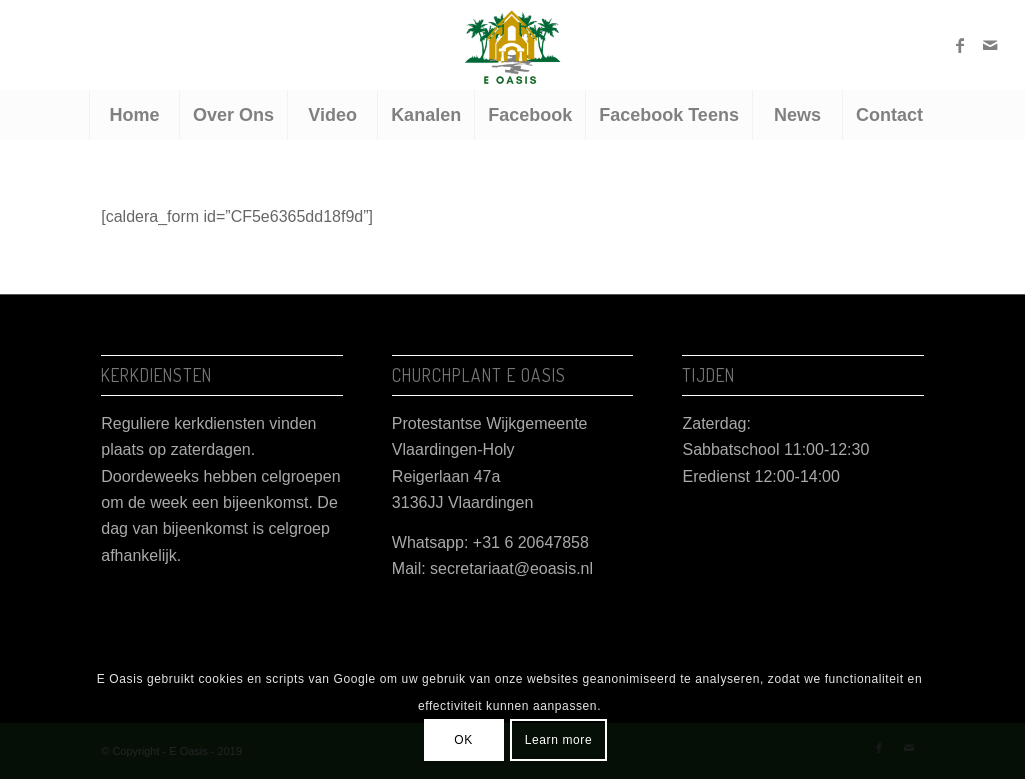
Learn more (558, 740)
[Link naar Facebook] (960, 45)
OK (463, 740)
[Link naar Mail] (990, 45)
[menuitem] (134, 115)
